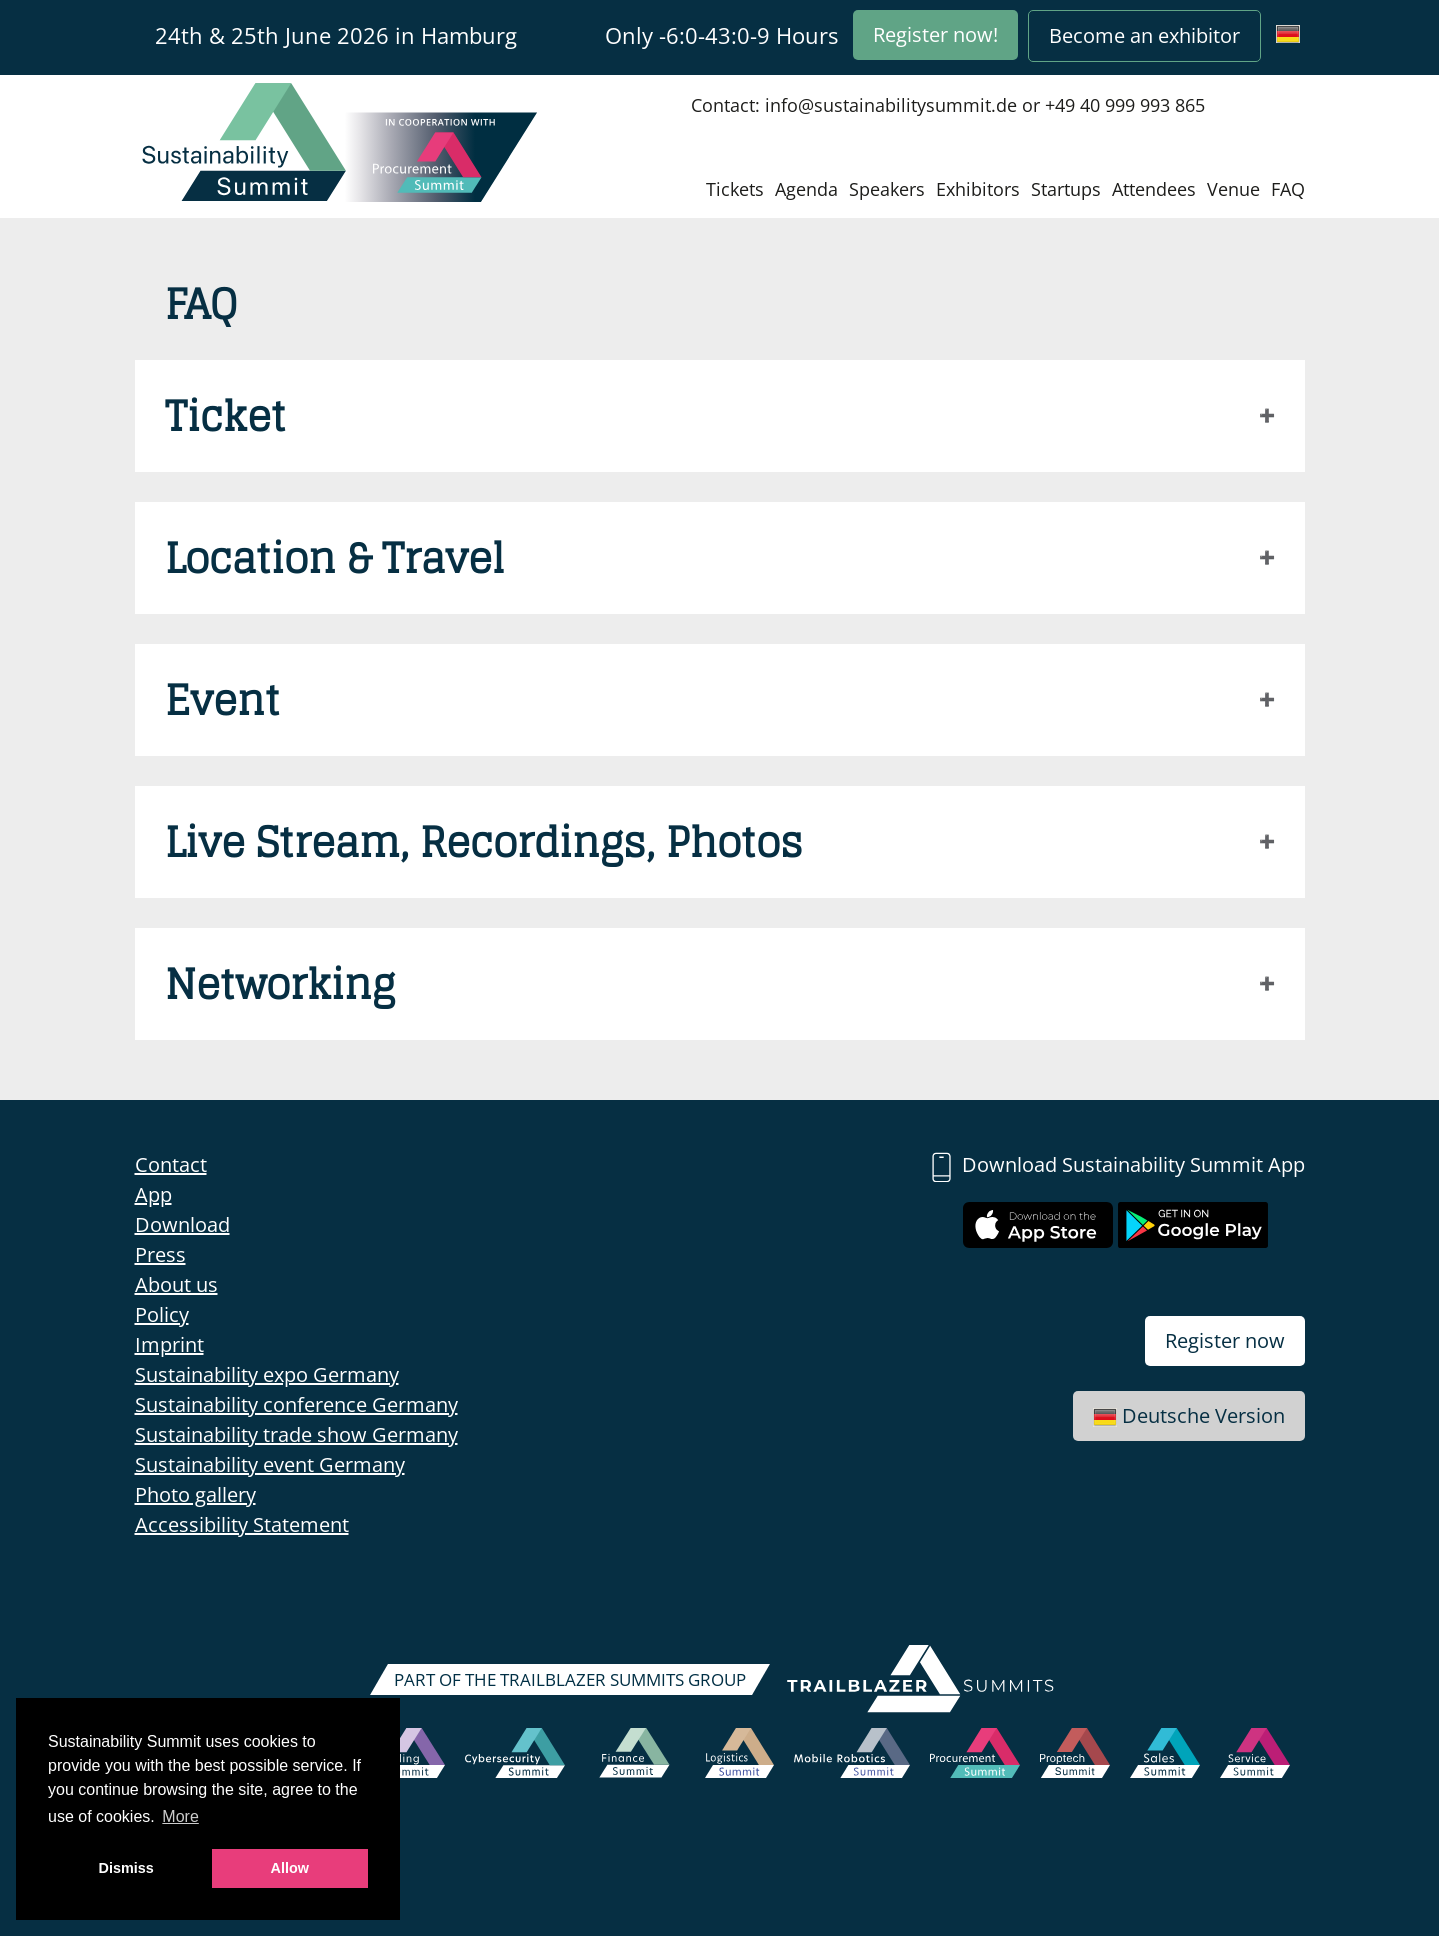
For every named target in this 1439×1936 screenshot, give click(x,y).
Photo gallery (195, 1494)
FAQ (1288, 189)
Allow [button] (290, 1868)
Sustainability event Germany (270, 1464)
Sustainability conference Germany (296, 1404)
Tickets (735, 189)
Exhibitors (978, 189)
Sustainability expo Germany (267, 1374)
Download (182, 1224)
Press (160, 1254)
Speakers (887, 189)
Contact (171, 1164)
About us (176, 1284)
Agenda (806, 189)
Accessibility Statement (242, 1524)
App (153, 1194)
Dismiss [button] (126, 1868)
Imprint (169, 1344)
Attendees (1154, 189)
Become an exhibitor (1144, 35)
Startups (1066, 189)
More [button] (180, 1816)
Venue (1233, 189)
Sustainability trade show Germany (296, 1434)
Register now (1225, 1340)
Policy (162, 1314)
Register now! (935, 34)
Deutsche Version (1189, 1415)
